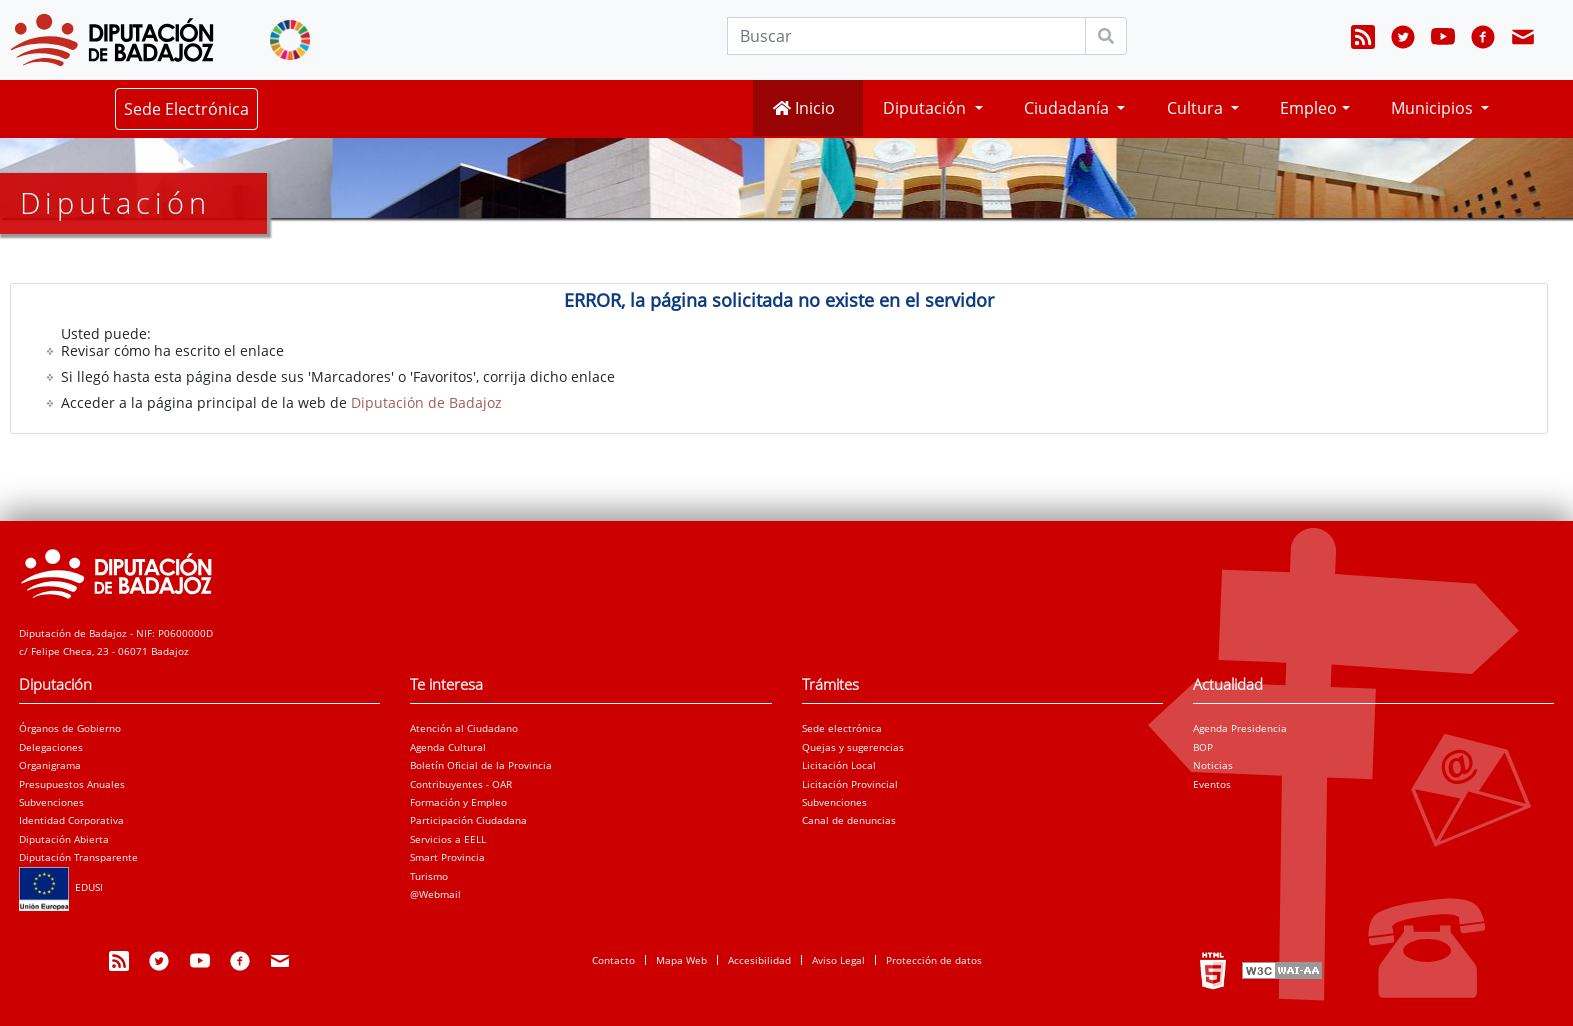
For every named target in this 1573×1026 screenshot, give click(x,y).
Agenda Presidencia (1240, 728)
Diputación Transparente (78, 857)
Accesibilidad (759, 960)
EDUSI (61, 887)
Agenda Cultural (448, 747)
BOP (1203, 747)
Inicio (804, 108)
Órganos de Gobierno (70, 728)
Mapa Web (681, 960)
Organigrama (50, 765)
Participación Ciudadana (468, 820)
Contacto (613, 960)
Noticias (1213, 765)
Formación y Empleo (458, 802)
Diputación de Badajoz (426, 402)
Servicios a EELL (448, 839)
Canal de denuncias (849, 820)
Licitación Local (839, 765)
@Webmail (435, 894)
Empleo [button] (1308, 108)
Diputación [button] (926, 108)
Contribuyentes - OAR (461, 784)
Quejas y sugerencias (853, 747)
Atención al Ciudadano (464, 728)
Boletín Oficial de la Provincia (481, 765)
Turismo (429, 876)
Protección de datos (934, 960)
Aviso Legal (838, 960)
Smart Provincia (447, 857)
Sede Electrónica (186, 109)
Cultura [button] (1197, 108)
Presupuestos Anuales (72, 784)
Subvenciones (51, 802)
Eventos (1212, 784)
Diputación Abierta (64, 839)
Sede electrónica (842, 728)
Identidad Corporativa (71, 820)
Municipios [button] (1434, 108)
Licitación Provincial (850, 784)
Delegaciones (51, 747)
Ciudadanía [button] (1068, 108)
